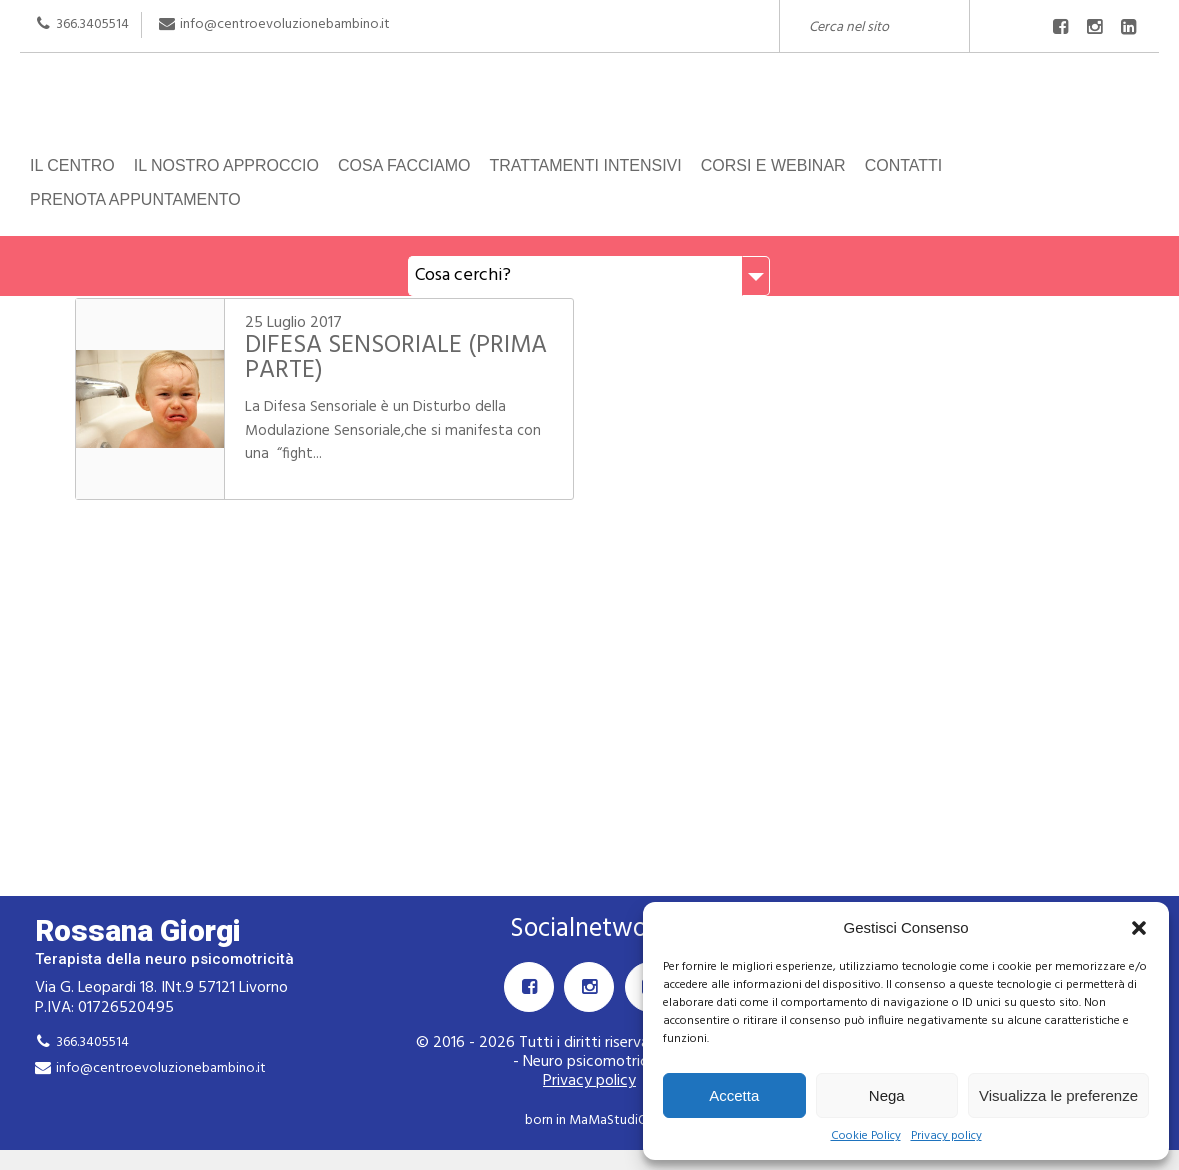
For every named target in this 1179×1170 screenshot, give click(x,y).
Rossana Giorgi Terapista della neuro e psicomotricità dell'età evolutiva (589, 108)
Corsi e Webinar (773, 165)
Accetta (734, 1095)
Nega (887, 1095)
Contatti (904, 165)
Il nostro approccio (226, 165)
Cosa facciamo (404, 165)
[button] (1139, 928)
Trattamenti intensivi (585, 165)
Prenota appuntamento (135, 199)
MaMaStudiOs (611, 1120)
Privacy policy (946, 1136)
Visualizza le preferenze (1058, 1095)
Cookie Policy (866, 1136)
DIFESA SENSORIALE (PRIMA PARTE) (396, 358)
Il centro (72, 165)
